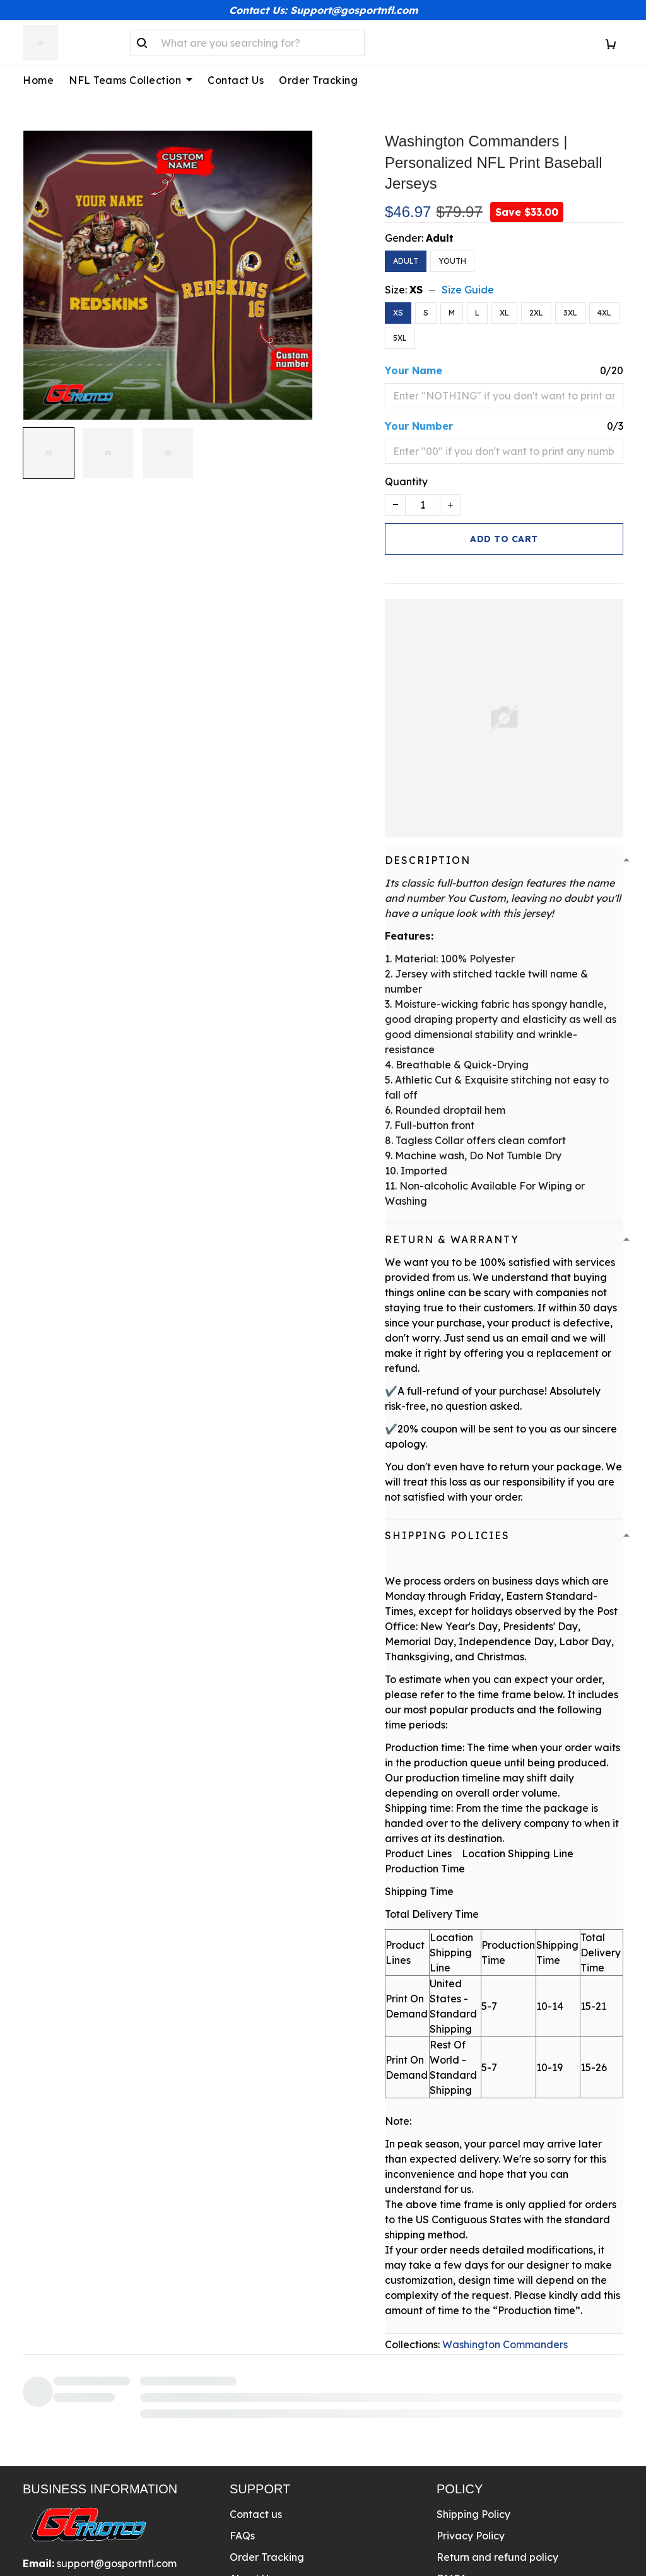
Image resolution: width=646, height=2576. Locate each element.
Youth (452, 246)
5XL (400, 323)
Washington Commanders (505, 2329)
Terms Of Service (478, 2498)
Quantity (406, 466)
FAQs (242, 2434)
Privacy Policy (471, 2434)
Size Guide (468, 274)
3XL (570, 297)
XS (416, 274)
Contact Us (236, 80)
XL (504, 297)
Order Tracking (318, 80)
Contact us (256, 2412)
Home (38, 80)
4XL (604, 297)
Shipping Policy (473, 2412)
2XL (536, 297)
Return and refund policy (497, 2455)
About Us (251, 2477)
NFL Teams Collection (130, 80)
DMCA (452, 2477)
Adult (440, 222)
